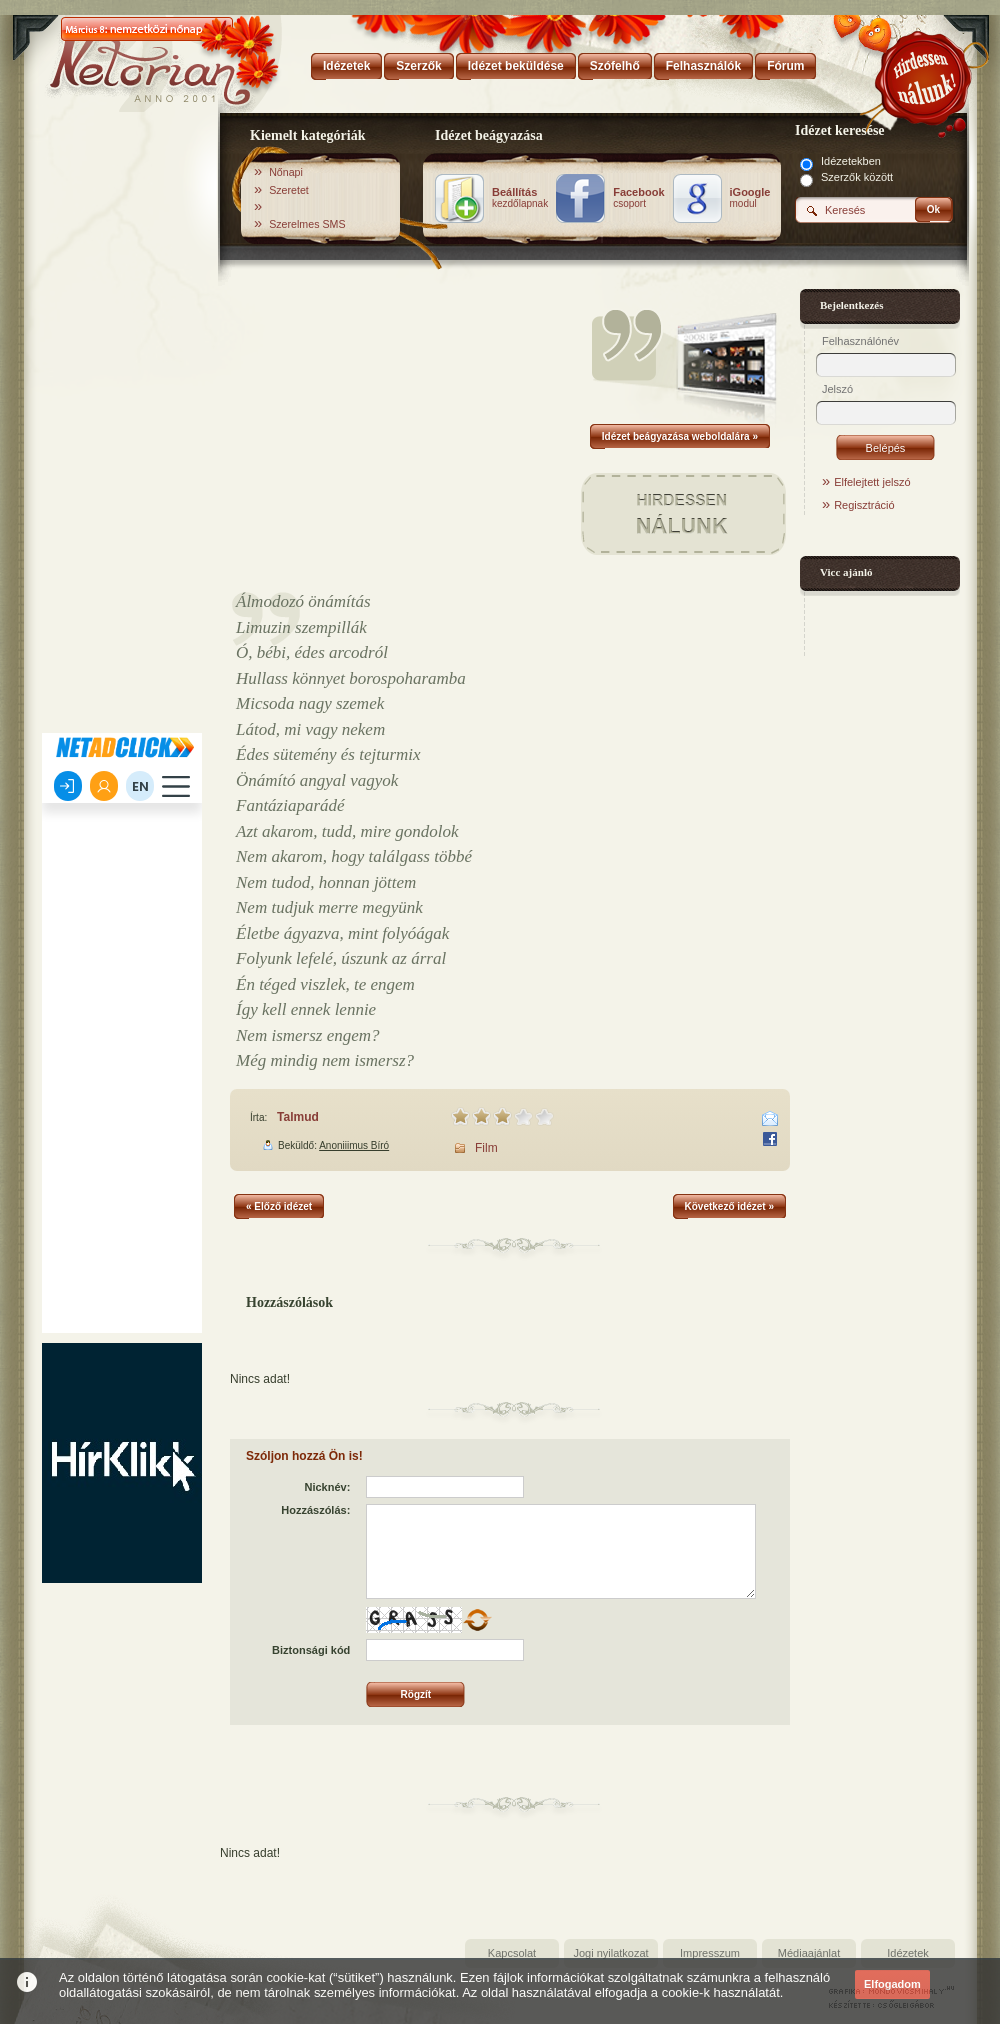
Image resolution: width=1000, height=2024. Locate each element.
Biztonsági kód (311, 1650)
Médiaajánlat (809, 1953)
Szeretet (289, 190)
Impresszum (710, 1953)
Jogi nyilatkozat (610, 1953)
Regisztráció (864, 505)
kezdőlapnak (520, 198)
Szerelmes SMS (307, 224)
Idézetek (908, 1953)
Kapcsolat (512, 1953)
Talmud (298, 1117)
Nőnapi (286, 172)
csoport (638, 198)
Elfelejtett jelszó (872, 482)
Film (486, 1148)
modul (750, 198)
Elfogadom (892, 1984)
